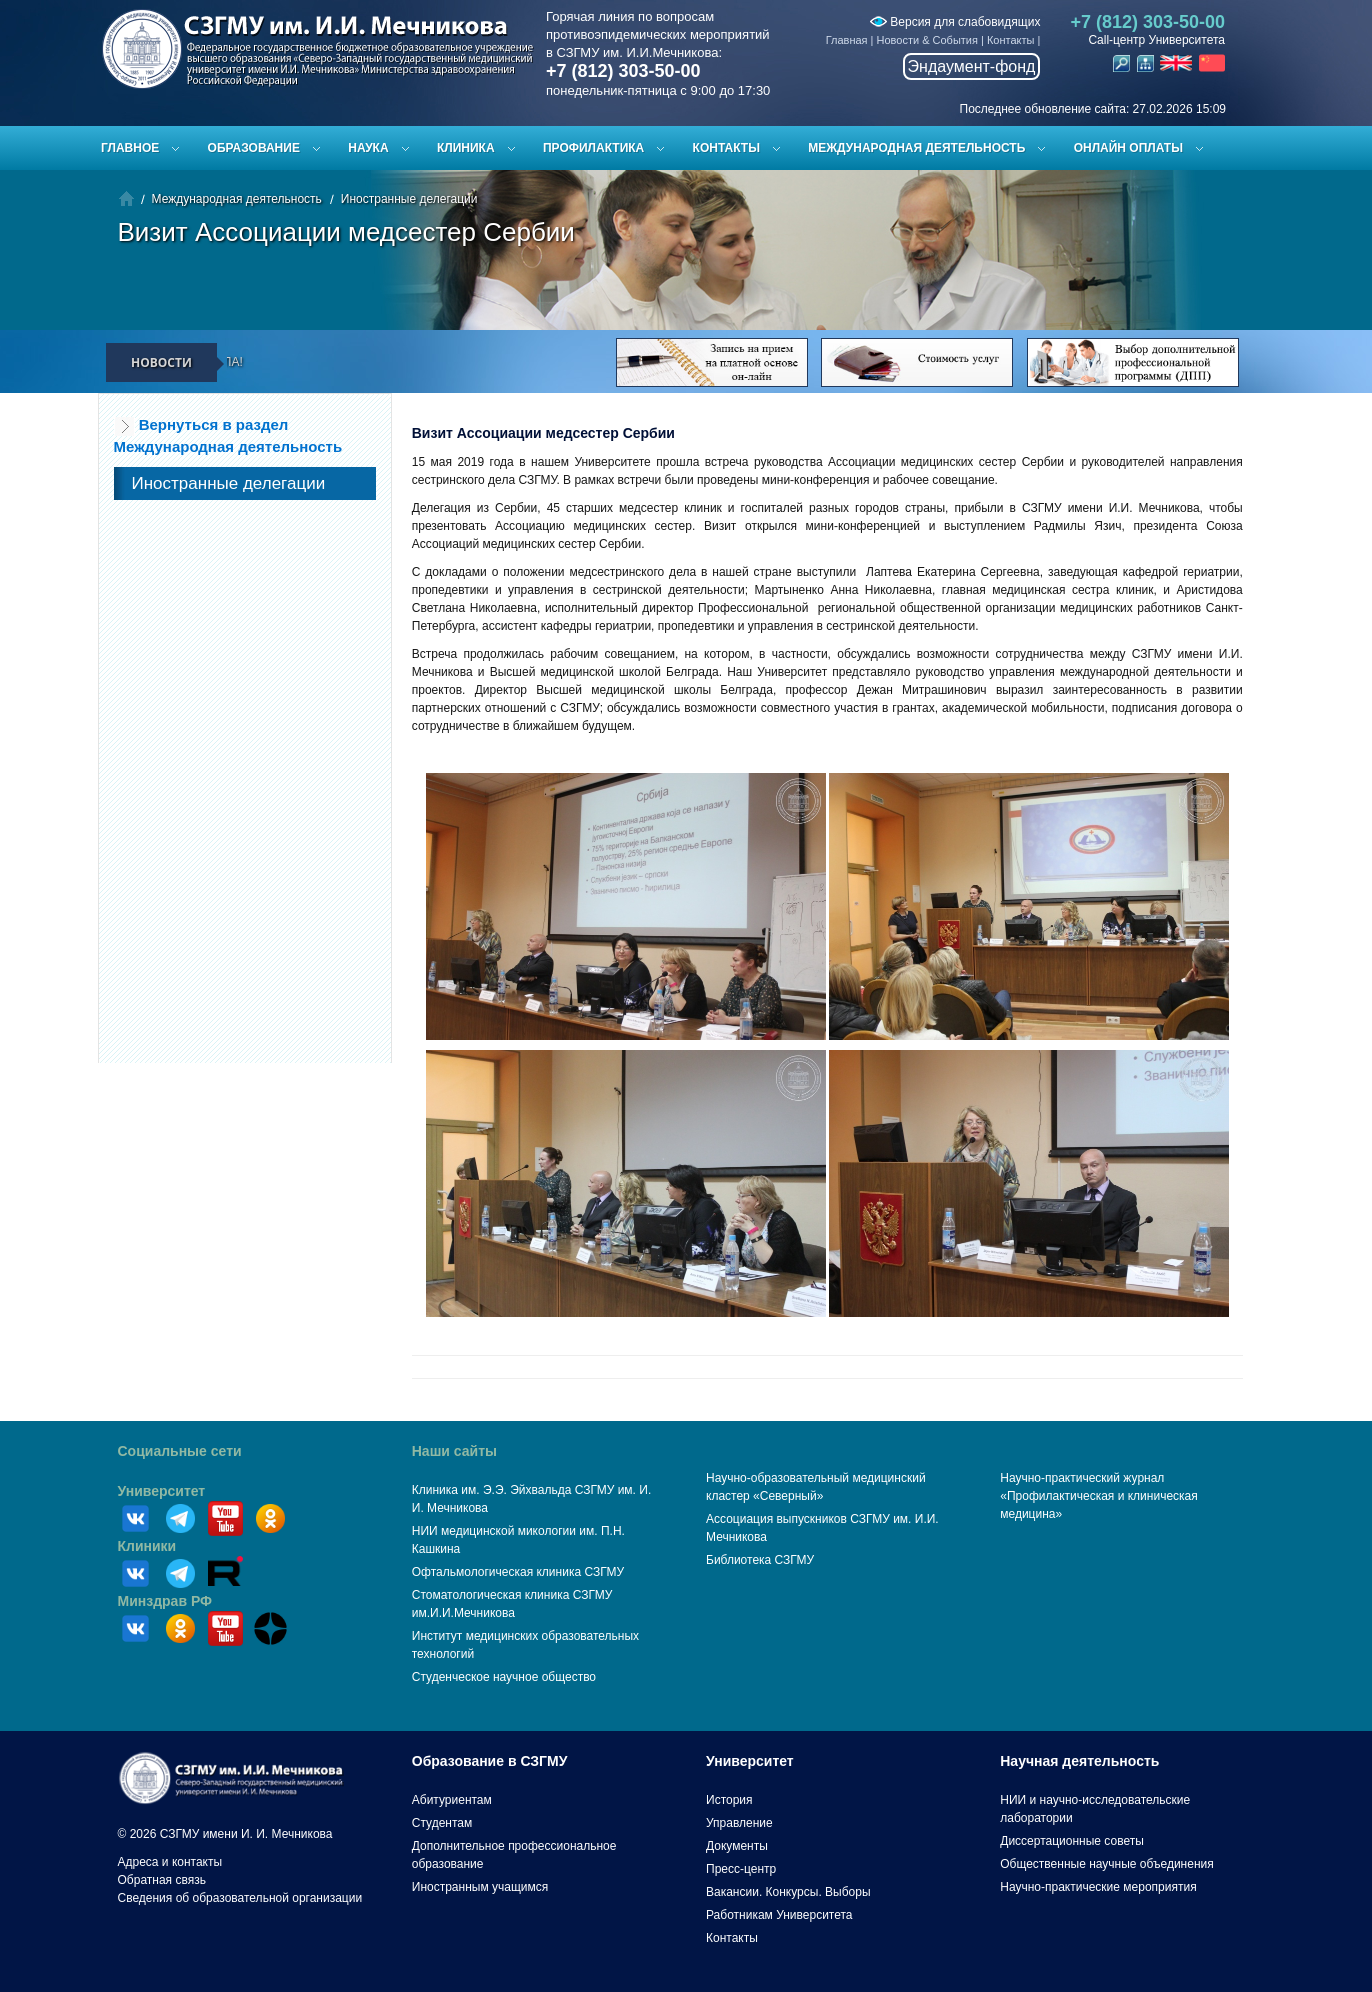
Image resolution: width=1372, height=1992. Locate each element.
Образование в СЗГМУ (490, 1761)
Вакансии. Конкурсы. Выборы (788, 1892)
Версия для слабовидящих (955, 22)
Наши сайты (454, 1451)
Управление (739, 1823)
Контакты (1011, 40)
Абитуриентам (452, 1800)
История (729, 1800)
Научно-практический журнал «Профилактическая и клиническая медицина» (1099, 1496)
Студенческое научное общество (504, 1677)
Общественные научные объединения (1107, 1864)
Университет (162, 1491)
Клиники (147, 1546)
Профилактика (593, 148)
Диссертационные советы (1072, 1841)
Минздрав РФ (165, 1601)
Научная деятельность (1079, 1761)
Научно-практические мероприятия (1098, 1887)
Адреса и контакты (170, 1862)
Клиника (466, 148)
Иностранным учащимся (480, 1887)
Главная (847, 40)
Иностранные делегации (409, 199)
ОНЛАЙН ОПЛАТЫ (1128, 148)
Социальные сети (180, 1451)
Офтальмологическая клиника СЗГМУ (518, 1572)
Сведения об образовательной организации (240, 1898)
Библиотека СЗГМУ (760, 1560)
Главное (130, 148)
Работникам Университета (779, 1915)
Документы (737, 1846)
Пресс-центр (741, 1869)
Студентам (442, 1823)
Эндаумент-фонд (972, 66)
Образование (254, 148)
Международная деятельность (916, 148)
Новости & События (927, 40)
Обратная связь (162, 1880)
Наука (368, 148)
